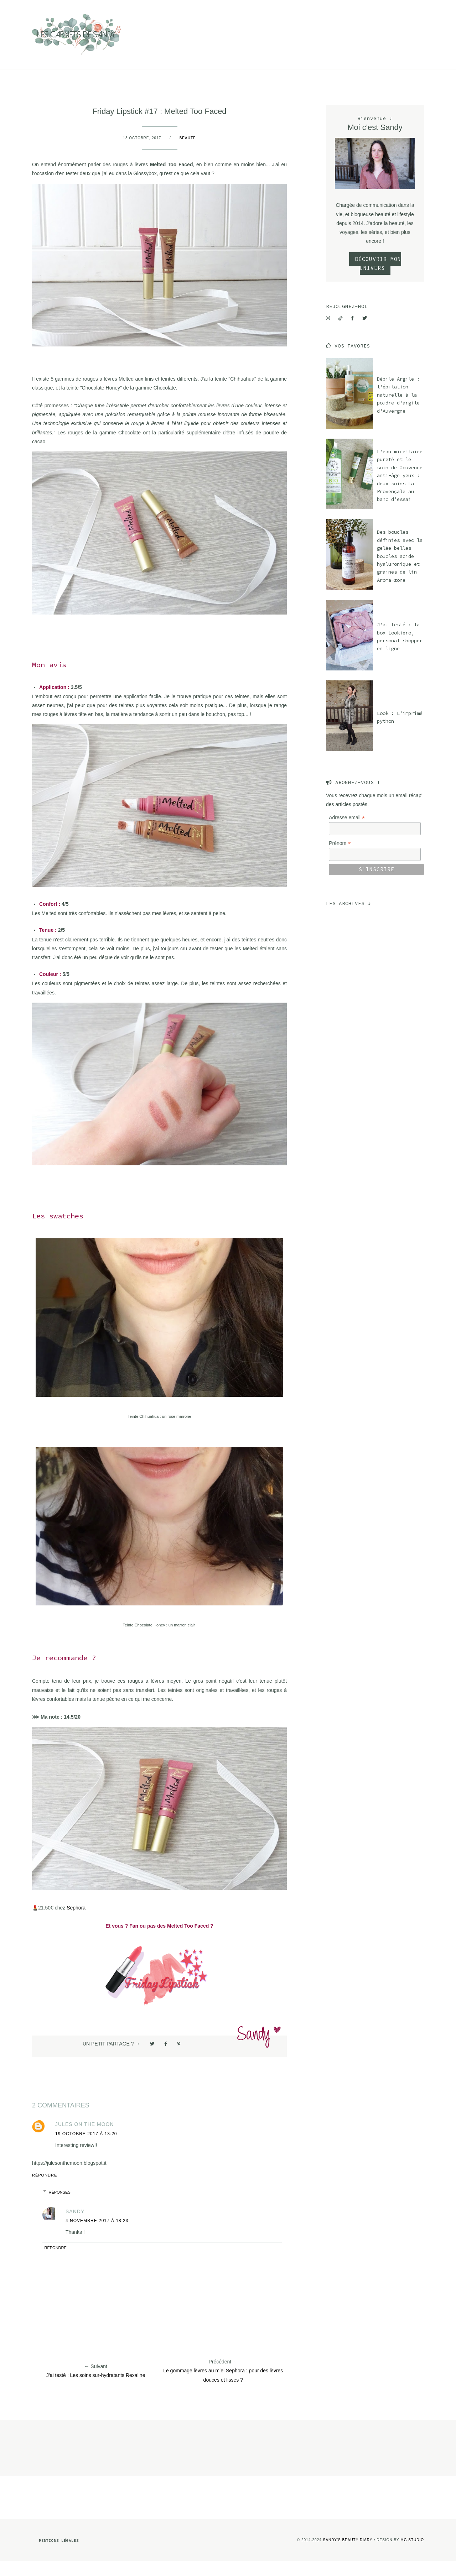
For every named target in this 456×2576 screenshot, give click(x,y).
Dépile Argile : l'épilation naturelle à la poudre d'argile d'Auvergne (398, 409)
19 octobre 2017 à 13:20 (86, 2148)
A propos (205, 7)
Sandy (75, 2226)
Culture (62, 7)
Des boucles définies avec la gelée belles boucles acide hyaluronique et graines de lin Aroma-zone (400, 571)
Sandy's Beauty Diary (348, 2554)
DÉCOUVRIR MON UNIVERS (378, 278)
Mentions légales (59, 2555)
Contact (242, 7)
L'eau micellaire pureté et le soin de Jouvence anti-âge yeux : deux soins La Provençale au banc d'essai (400, 490)
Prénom (340, 858)
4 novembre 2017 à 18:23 (97, 2235)
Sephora (76, 1922)
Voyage (24, 7)
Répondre (44, 2190)
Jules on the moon (84, 2139)
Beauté (144, 7)
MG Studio (412, 2554)
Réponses (60, 2207)
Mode (173, 7)
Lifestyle (105, 7)
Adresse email (347, 832)
